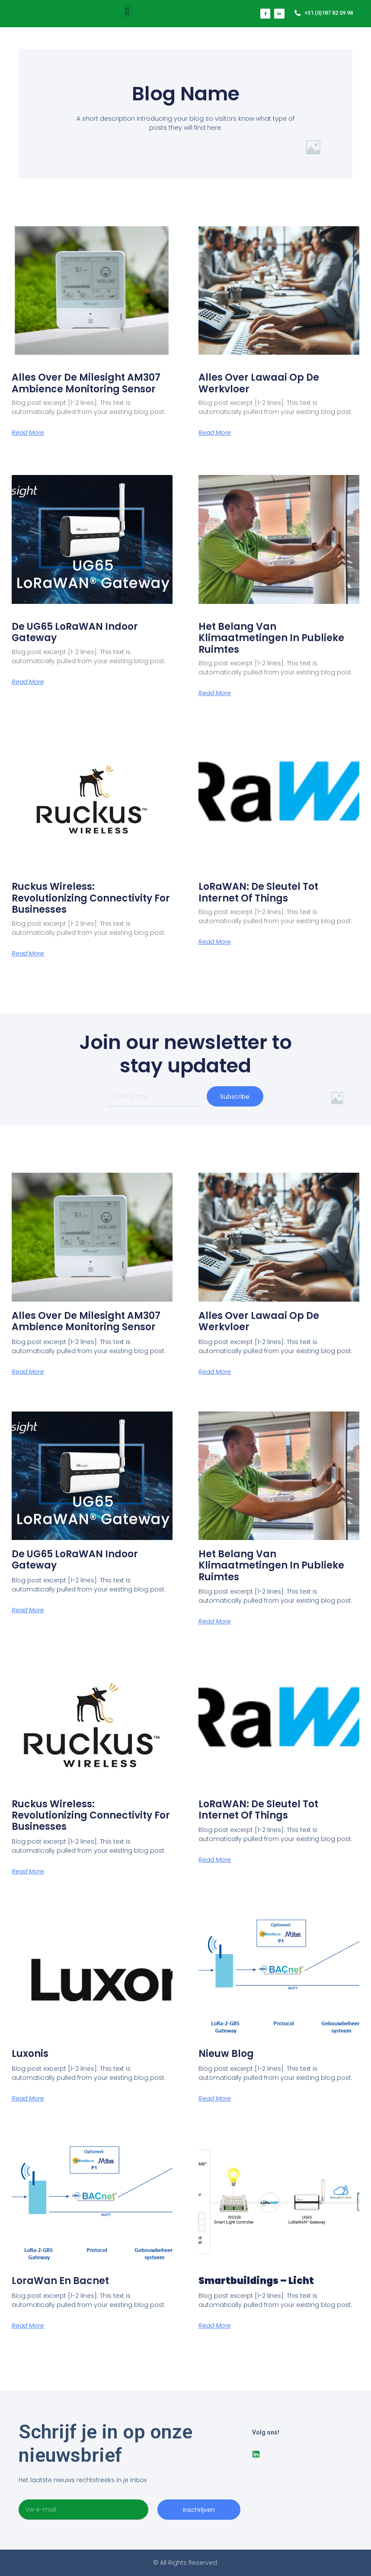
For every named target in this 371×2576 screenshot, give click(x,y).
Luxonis (30, 2053)
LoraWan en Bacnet (60, 2280)
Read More (28, 433)
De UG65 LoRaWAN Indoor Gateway (75, 632)
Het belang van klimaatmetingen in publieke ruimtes (271, 638)
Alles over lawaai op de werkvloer (258, 383)
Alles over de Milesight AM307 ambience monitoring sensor (86, 383)
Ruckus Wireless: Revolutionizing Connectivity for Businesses (91, 898)
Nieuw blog (226, 2053)
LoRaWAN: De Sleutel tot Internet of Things (258, 892)
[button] (127, 11)
